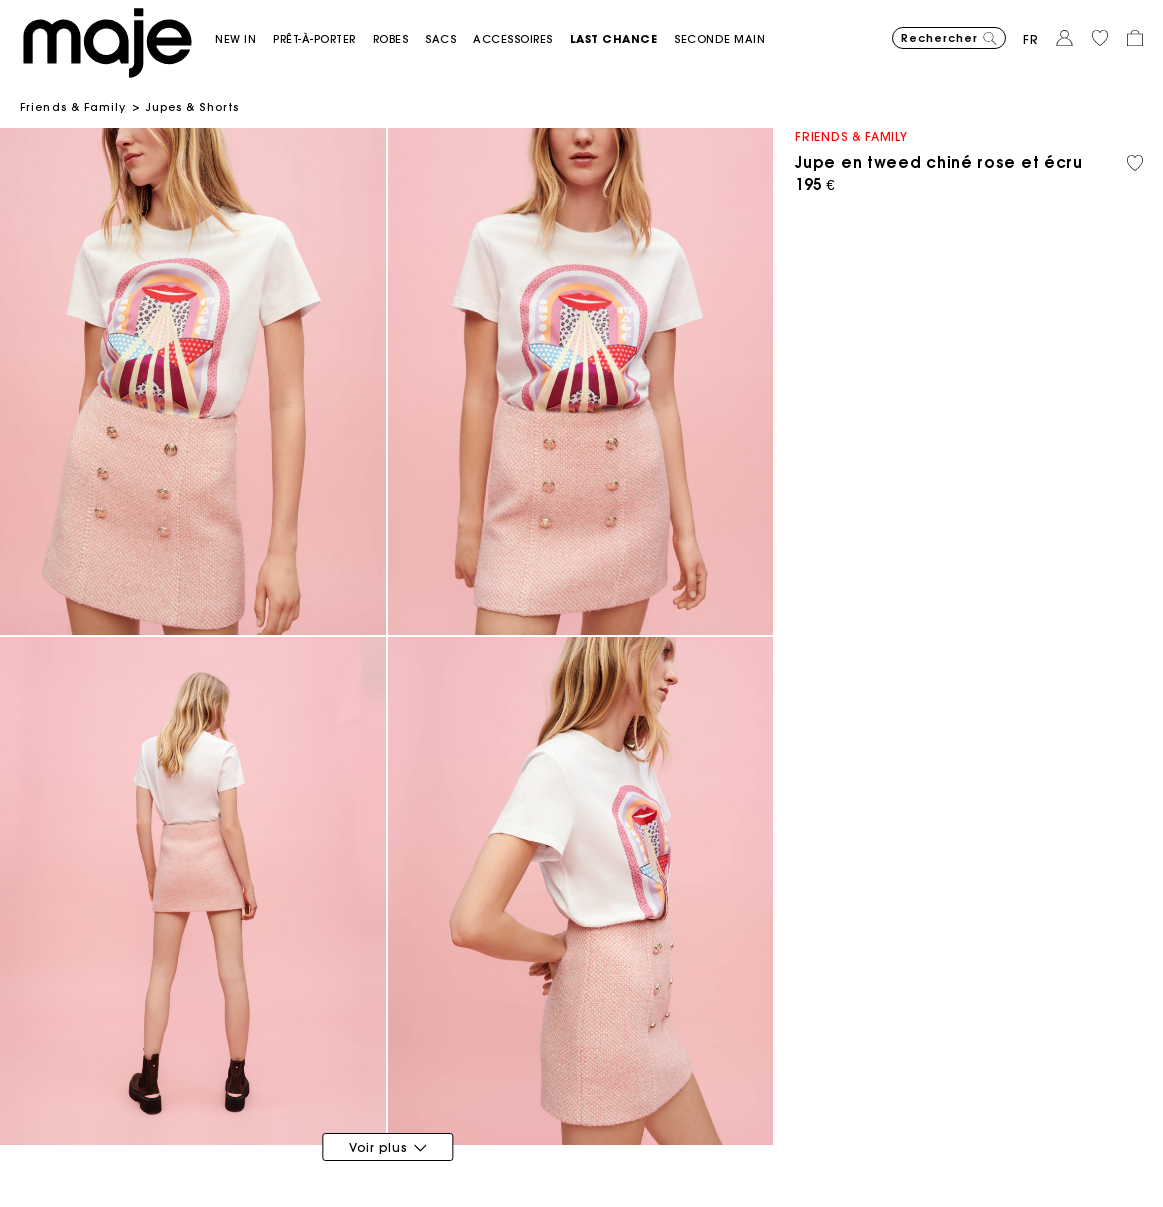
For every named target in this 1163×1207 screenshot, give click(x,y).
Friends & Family (73, 107)
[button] (244, 39)
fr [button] (1031, 39)
